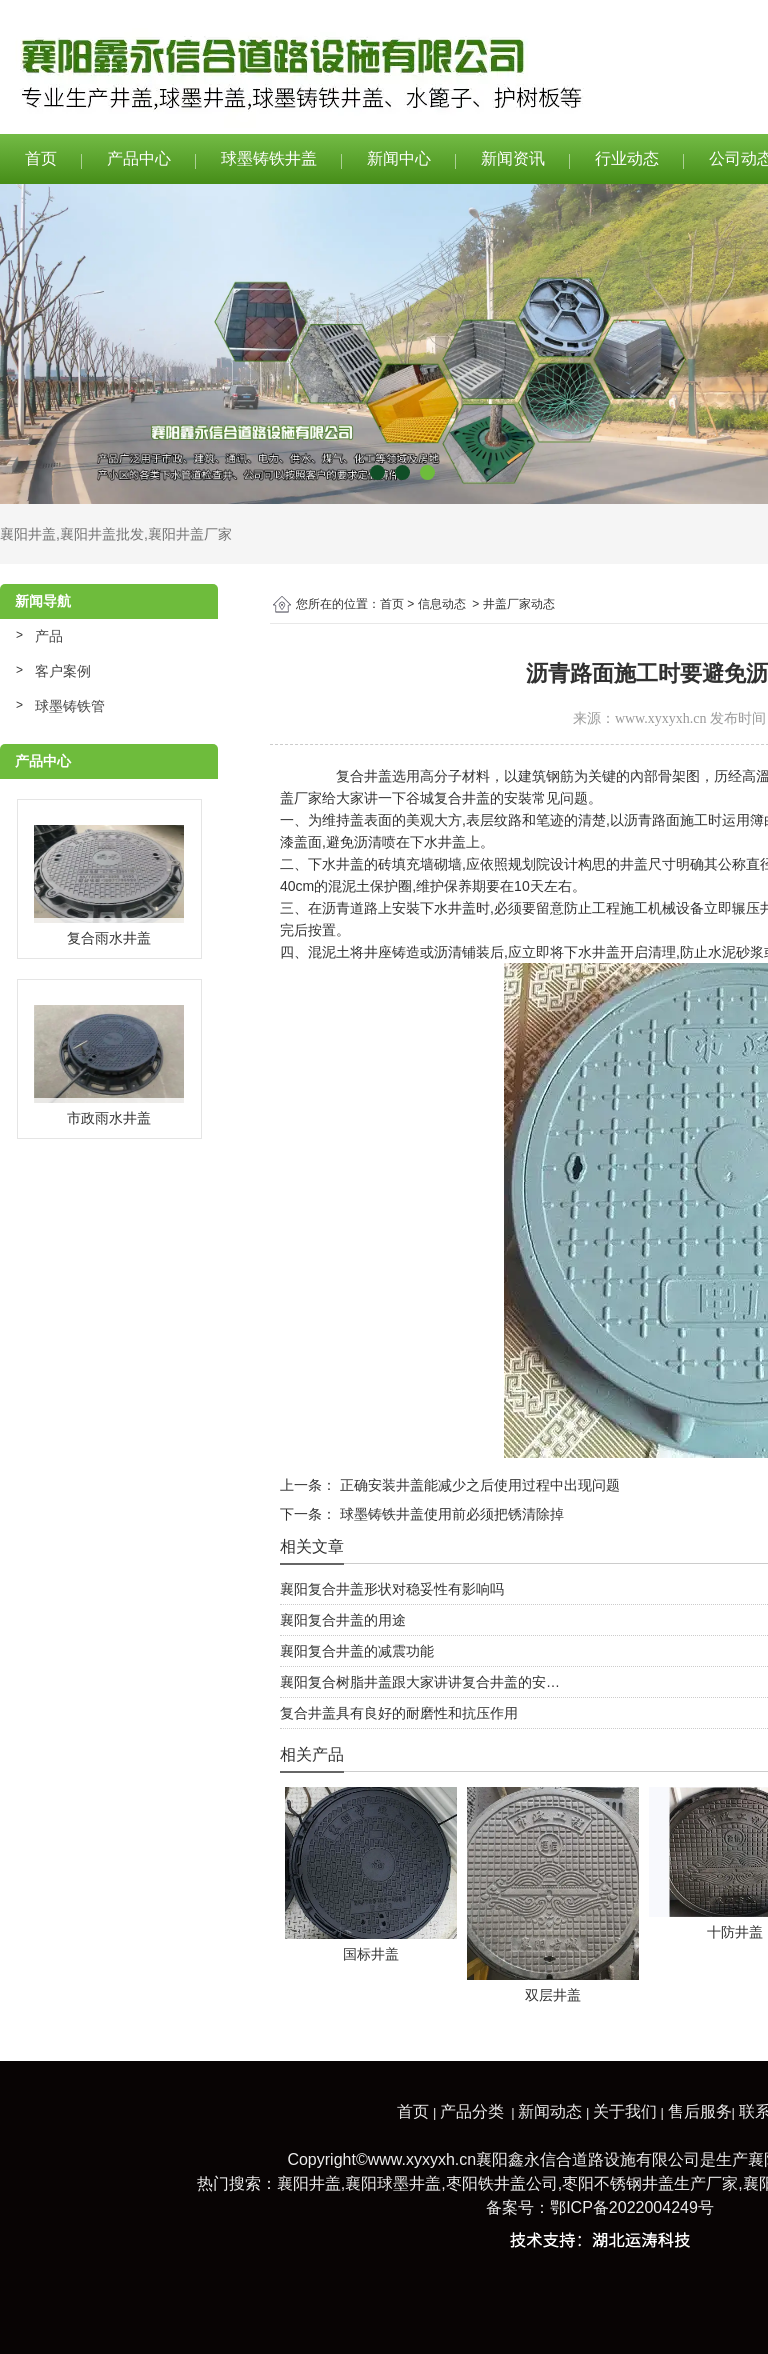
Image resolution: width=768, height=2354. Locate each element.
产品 (49, 636)
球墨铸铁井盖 (269, 158)
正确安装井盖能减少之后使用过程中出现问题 (478, 1485)
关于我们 (625, 2111)
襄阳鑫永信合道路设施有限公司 (588, 2159)
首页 (41, 158)
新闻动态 (550, 2111)
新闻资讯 (513, 158)
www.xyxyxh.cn (661, 718)
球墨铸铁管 (70, 706)
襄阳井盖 (28, 534)
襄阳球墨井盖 (393, 2183)
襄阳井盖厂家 (190, 534)
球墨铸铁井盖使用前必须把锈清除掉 (450, 1514)
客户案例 (63, 671)
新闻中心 (399, 158)
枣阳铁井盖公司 (502, 2183)
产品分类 (472, 2111)
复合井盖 (364, 776)
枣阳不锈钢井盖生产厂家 (650, 2183)
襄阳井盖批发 (102, 534)
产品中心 (139, 158)
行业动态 (627, 158)
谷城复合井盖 (448, 798)
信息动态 (442, 604)
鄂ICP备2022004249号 (632, 2207)
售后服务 (700, 2111)
